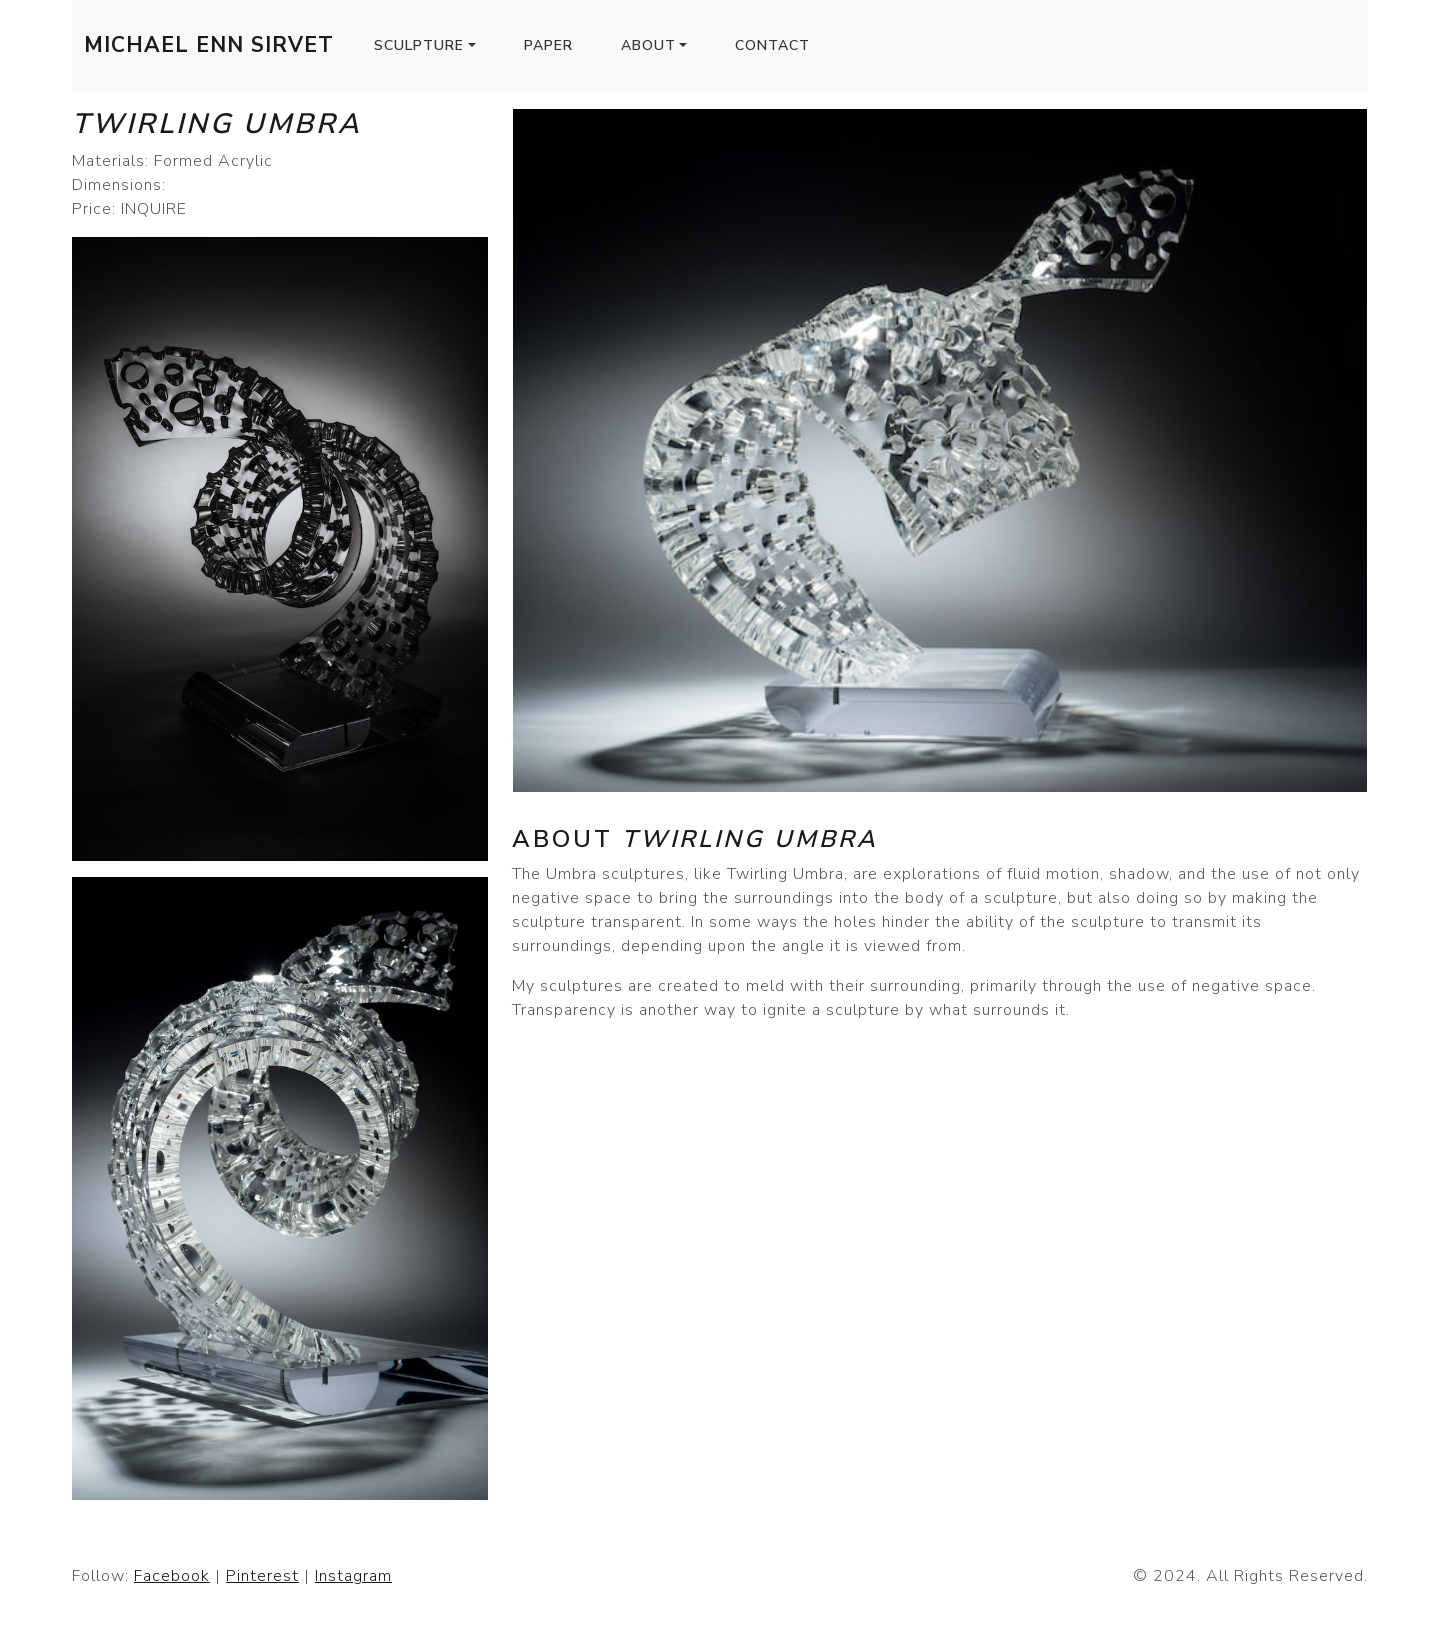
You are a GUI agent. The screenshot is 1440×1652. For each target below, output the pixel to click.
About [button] (648, 45)
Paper (548, 45)
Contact (772, 45)
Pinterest (262, 1576)
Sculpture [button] (419, 45)
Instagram (353, 1576)
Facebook (172, 1576)
